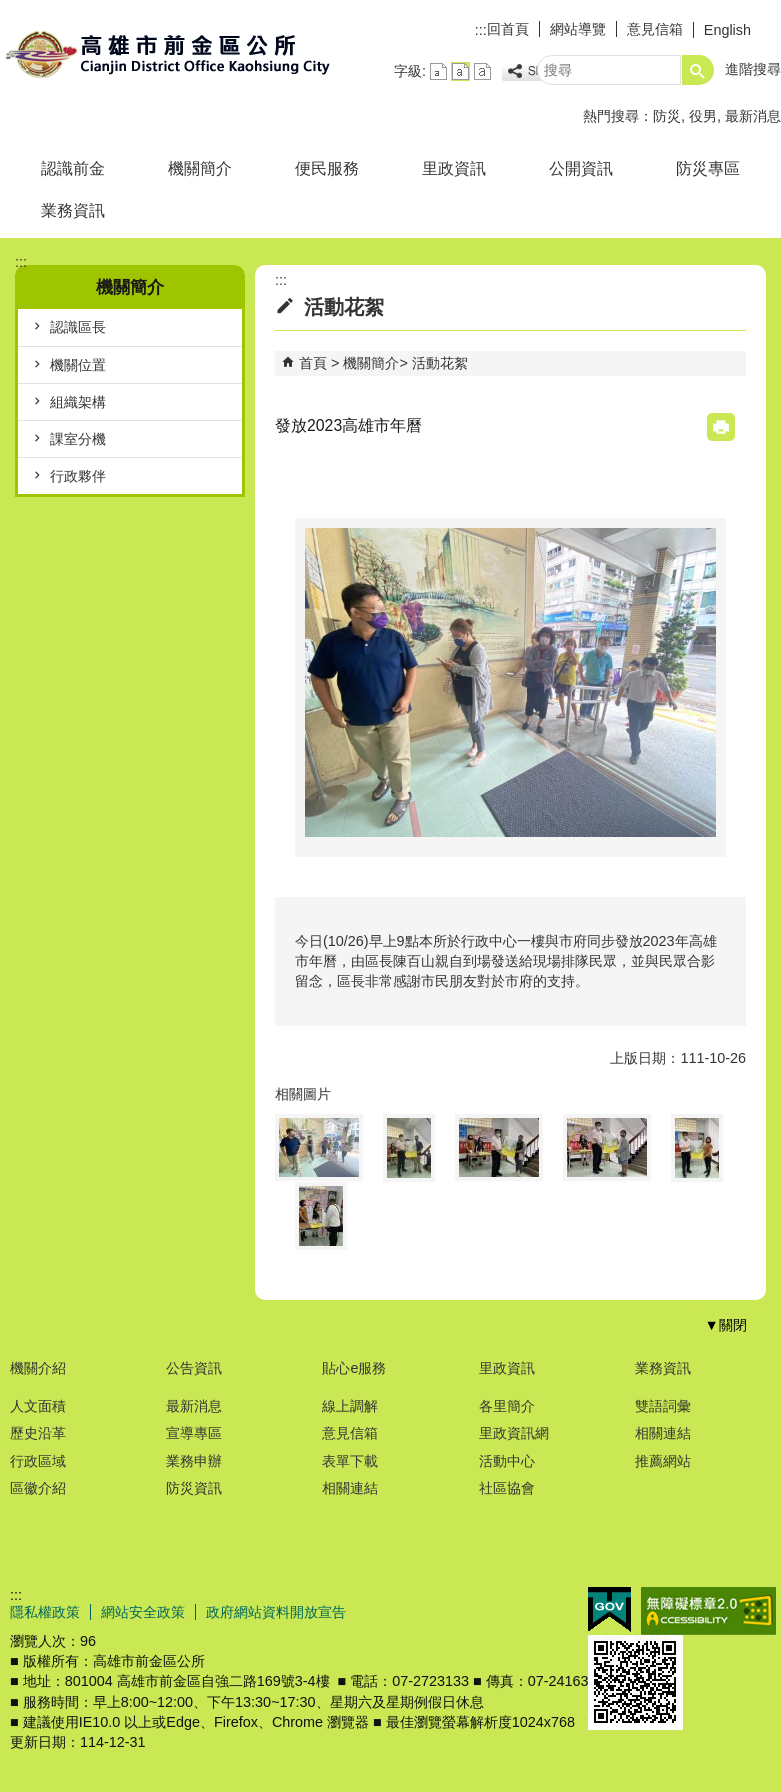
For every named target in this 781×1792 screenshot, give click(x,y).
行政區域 (38, 1461)
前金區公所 (169, 53)
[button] (698, 70)
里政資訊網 (514, 1433)
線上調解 (350, 1406)
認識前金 (73, 168)
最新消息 (753, 116)
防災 (667, 116)
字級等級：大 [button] (482, 71)
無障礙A (708, 1611)
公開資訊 (581, 168)
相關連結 (350, 1488)
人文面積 (38, 1406)
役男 (703, 116)
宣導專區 (194, 1433)
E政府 (609, 1609)
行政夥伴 (78, 476)
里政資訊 (454, 168)
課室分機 (78, 439)
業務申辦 (194, 1461)
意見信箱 (655, 29)
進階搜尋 (753, 69)
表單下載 (350, 1461)
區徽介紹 (38, 1488)
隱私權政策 (45, 1612)
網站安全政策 (143, 1612)
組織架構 (78, 402)
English (727, 30)
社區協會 (507, 1488)
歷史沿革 (38, 1433)
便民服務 (327, 168)
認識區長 (78, 327)
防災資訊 (194, 1488)
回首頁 (508, 29)
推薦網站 (663, 1461)
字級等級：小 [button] (438, 71)
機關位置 (78, 365)
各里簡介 (507, 1406)
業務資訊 (73, 210)
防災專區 (708, 168)
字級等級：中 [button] (460, 71)
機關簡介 (200, 168)
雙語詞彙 (663, 1406)
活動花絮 (440, 363)
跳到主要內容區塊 (10, 10)
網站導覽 (578, 29)
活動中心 (507, 1461)
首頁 (313, 363)
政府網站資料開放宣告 (276, 1612)
